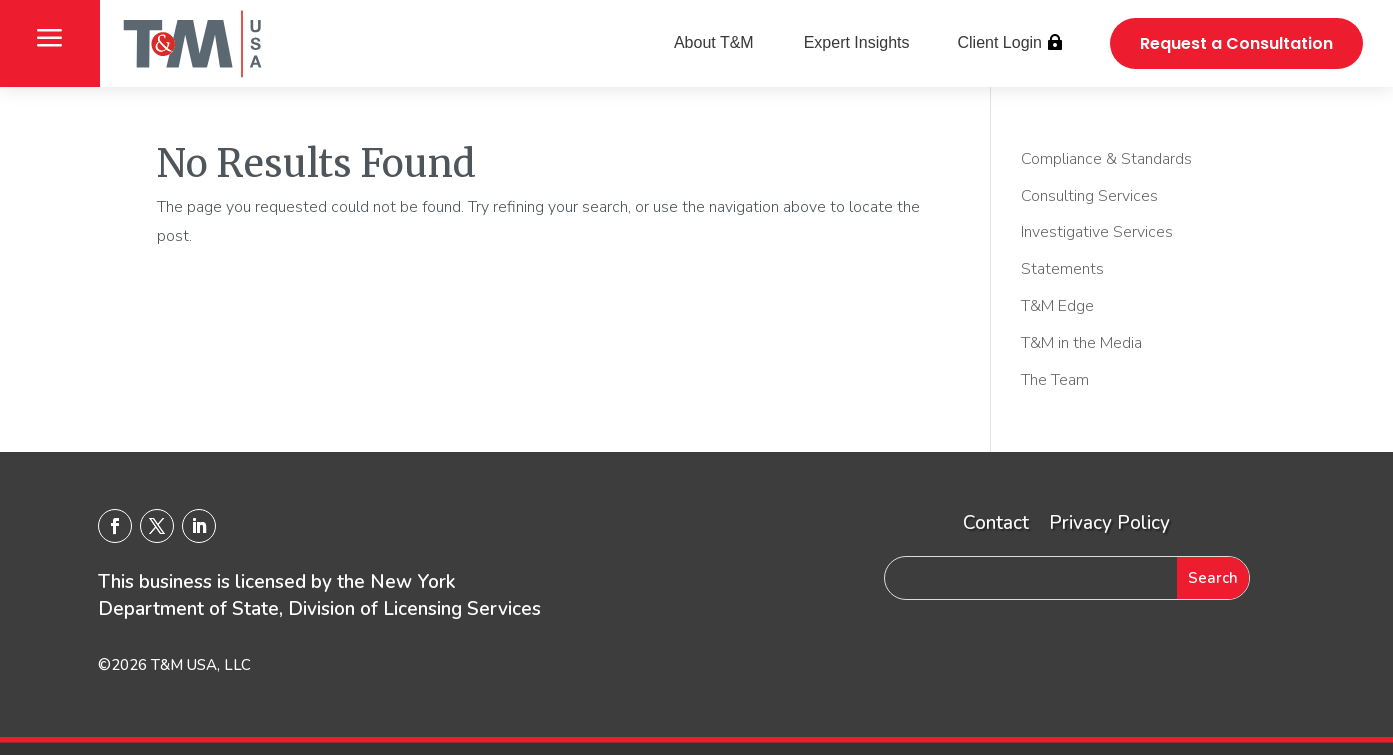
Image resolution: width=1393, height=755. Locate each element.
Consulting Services (1089, 196)
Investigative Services (1097, 232)
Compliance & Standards (1106, 159)
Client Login (999, 42)
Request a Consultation (1236, 43)
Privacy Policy (1109, 523)
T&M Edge (1057, 306)
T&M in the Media (1081, 343)
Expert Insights (857, 42)
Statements (1062, 269)
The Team (1055, 380)
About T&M (714, 42)
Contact (996, 523)
